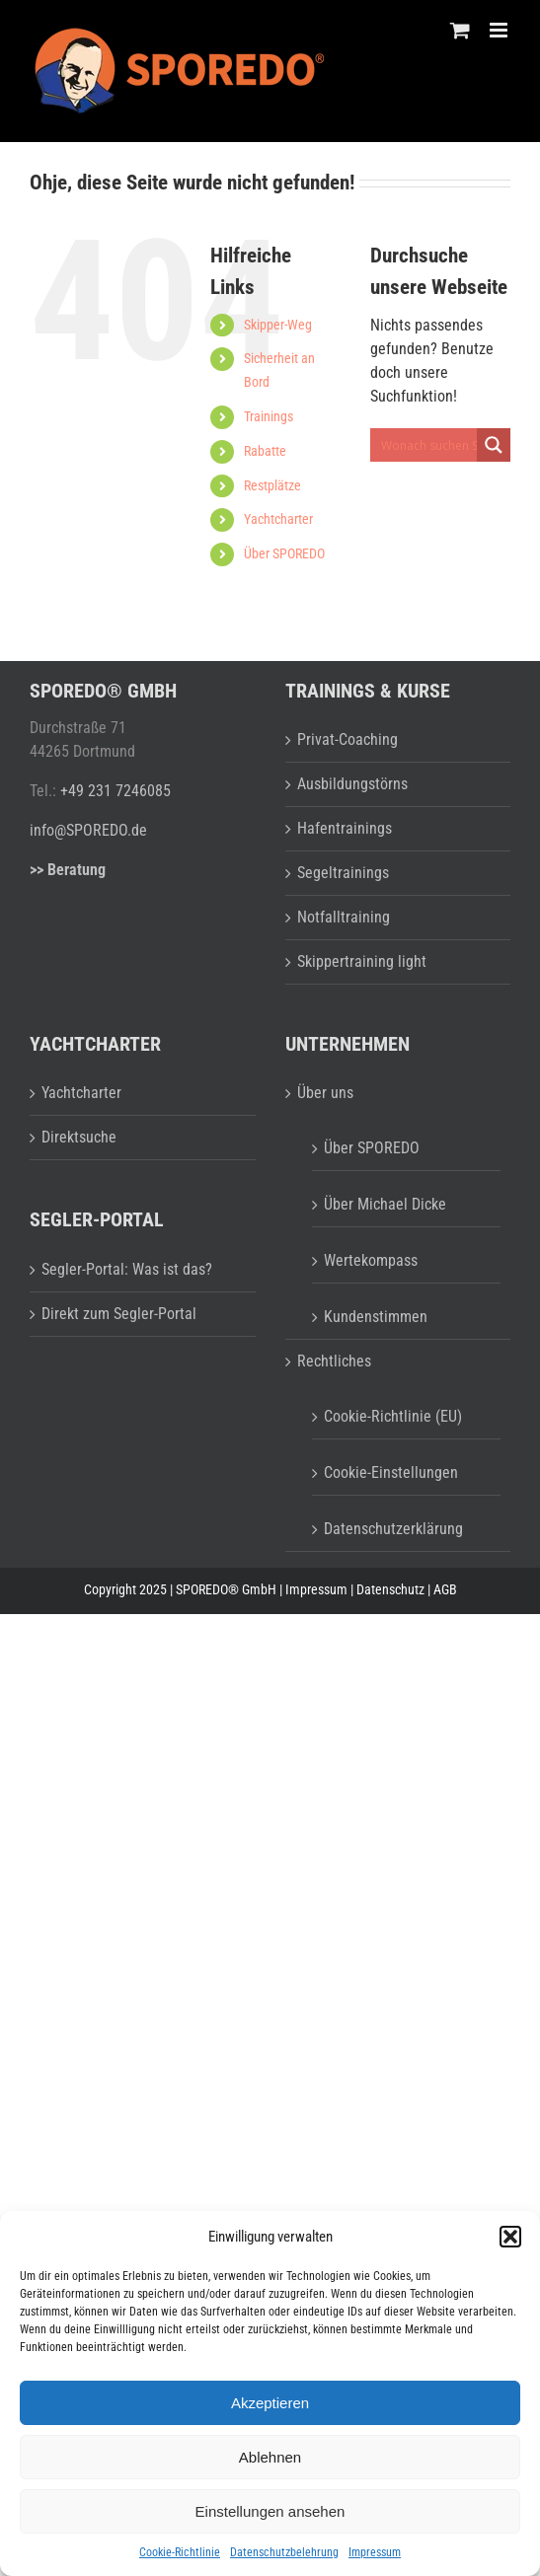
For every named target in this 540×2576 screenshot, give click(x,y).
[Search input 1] (440, 445)
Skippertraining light (361, 961)
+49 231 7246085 (115, 790)
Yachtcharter (278, 519)
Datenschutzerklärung (393, 1528)
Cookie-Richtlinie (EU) (393, 1416)
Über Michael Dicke (385, 1204)
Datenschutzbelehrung (284, 2552)
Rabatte (265, 451)
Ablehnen (270, 2457)
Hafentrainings (344, 828)
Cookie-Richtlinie (179, 2552)
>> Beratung (68, 869)
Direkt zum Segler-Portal (118, 1313)
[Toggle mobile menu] (500, 30)
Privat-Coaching (347, 739)
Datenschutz (390, 1589)
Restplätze (272, 485)
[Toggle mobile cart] (460, 30)
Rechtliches (334, 1361)
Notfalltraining (343, 917)
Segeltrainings (343, 872)
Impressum (374, 2552)
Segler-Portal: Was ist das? (126, 1269)
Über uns (325, 1092)
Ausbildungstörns (352, 783)
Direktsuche (78, 1137)
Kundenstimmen (375, 1316)
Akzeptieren (270, 2402)
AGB (445, 1589)
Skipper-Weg (278, 324)
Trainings (268, 416)
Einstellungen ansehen (270, 2511)
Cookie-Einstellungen (391, 1472)
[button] (510, 2236)
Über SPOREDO (284, 553)
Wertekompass (371, 1260)
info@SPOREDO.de (88, 830)
